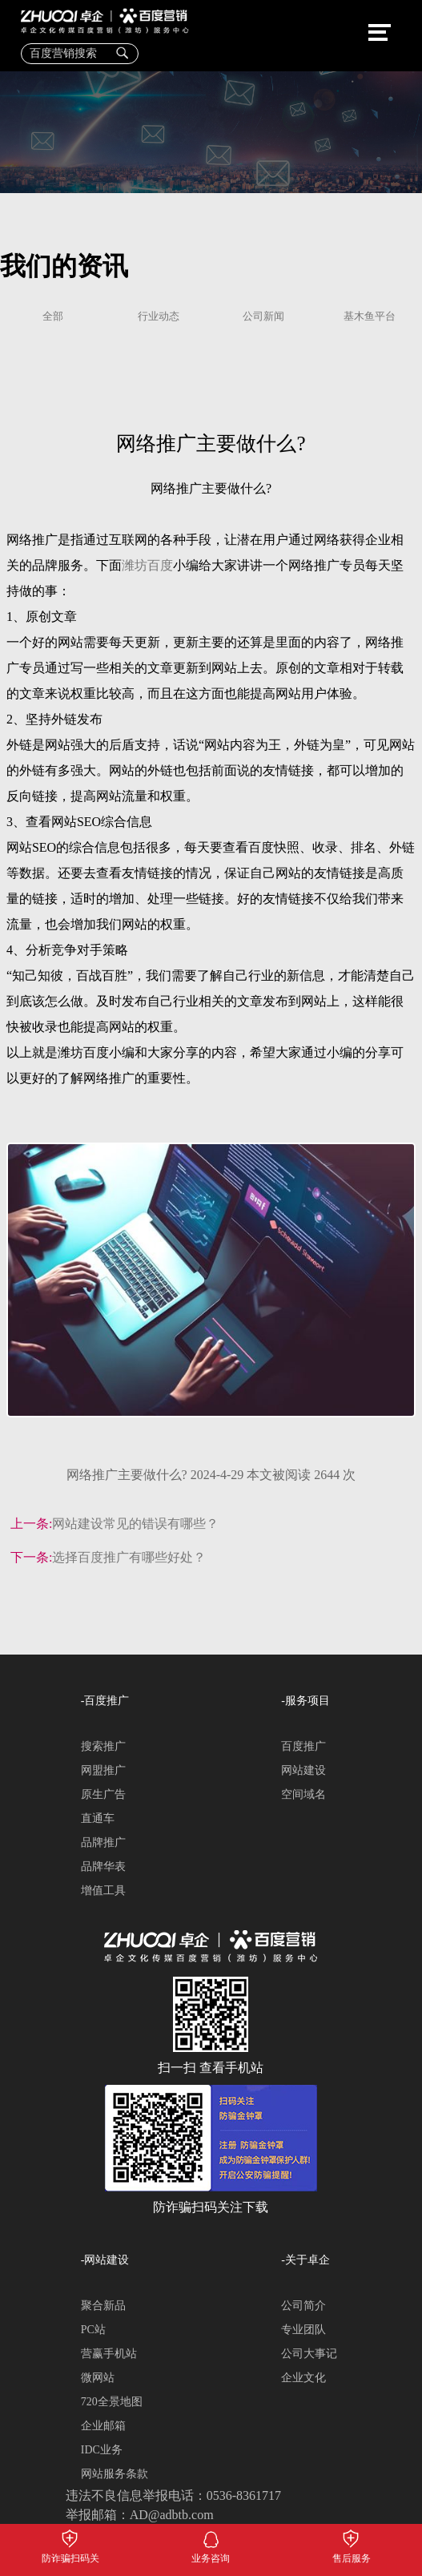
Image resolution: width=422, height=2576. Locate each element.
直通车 (98, 1818)
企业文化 (303, 2378)
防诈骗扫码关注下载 (70, 2536)
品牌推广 (103, 1842)
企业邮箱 (103, 2426)
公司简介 (303, 2306)
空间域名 (303, 1794)
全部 (52, 317)
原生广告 (103, 1794)
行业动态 (158, 317)
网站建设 (303, 1770)
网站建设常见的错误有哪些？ (135, 1523)
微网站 (98, 2378)
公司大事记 (309, 2354)
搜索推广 (103, 1746)
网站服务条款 (114, 2474)
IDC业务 (102, 2450)
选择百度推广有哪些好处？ (129, 1557)
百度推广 (303, 1746)
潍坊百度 (147, 566)
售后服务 (351, 2536)
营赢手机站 (109, 2354)
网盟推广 (103, 1770)
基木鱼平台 (370, 317)
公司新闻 (263, 317)
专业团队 (303, 2330)
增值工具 (103, 1891)
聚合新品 (103, 2306)
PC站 (93, 2330)
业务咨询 (211, 2536)
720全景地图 (112, 2402)
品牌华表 (103, 1866)
